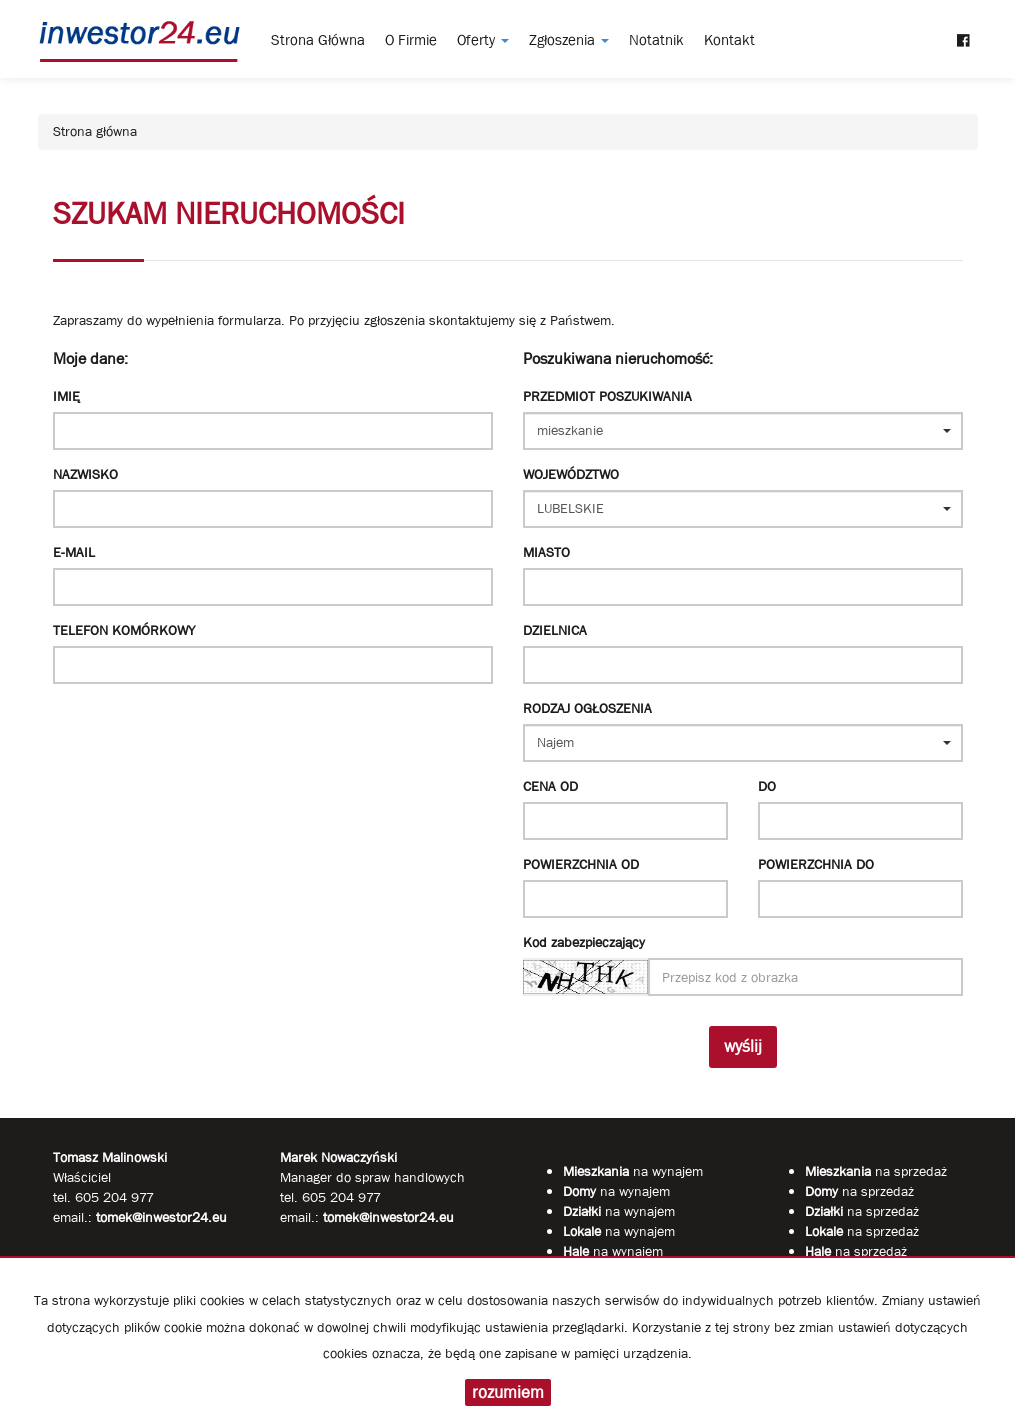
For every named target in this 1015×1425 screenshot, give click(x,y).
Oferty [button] (483, 40)
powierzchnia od (581, 864)
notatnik (656, 40)
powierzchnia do (816, 864)
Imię (66, 396)
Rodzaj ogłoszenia (587, 708)
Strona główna (318, 40)
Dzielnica (555, 630)
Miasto (546, 552)
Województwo (571, 474)
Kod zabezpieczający (584, 942)
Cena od (550, 786)
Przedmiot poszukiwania (607, 396)
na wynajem (633, 1171)
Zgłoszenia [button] (569, 40)
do (767, 786)
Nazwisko (85, 474)
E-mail (74, 552)
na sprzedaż (876, 1171)
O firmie (411, 40)
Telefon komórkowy (124, 630)
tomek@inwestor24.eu (388, 1217)
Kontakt (729, 40)
